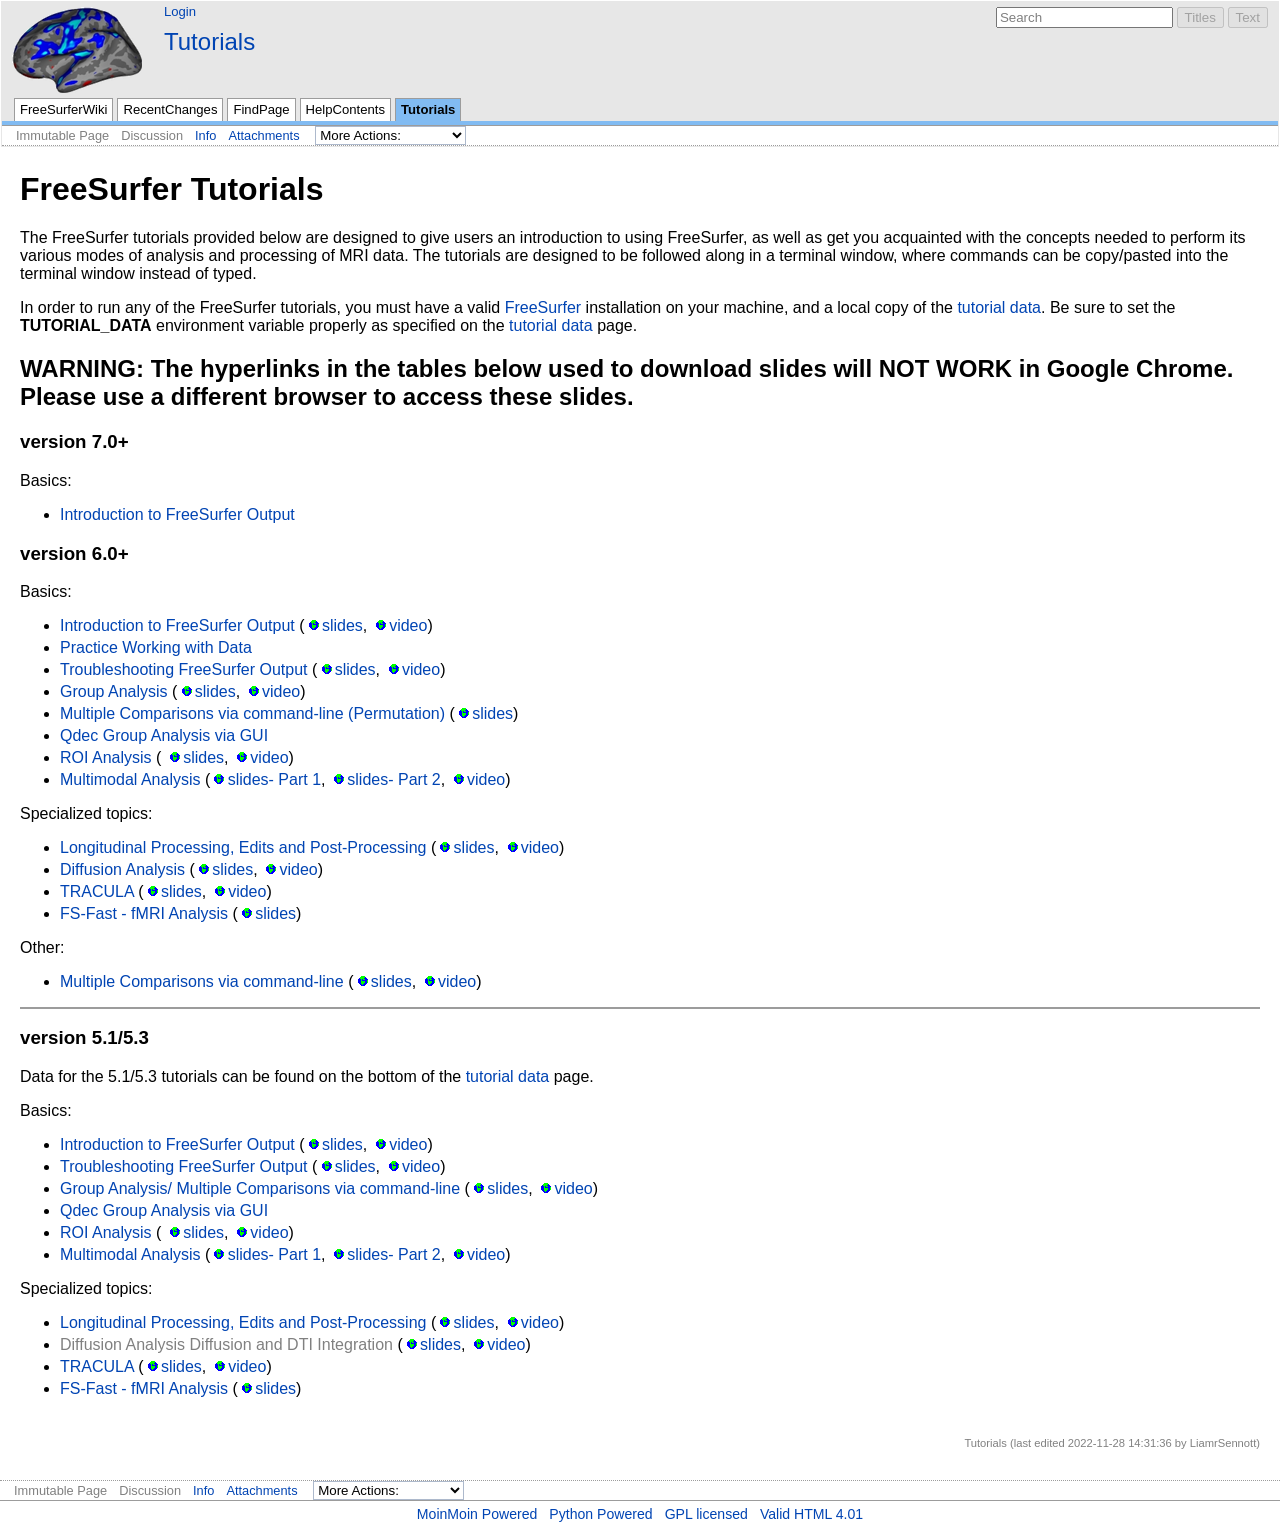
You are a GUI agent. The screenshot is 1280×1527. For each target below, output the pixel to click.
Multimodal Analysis (130, 779)
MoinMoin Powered (477, 1514)
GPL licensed (706, 1514)
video (408, 625)
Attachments (263, 135)
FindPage (261, 109)
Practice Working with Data (156, 647)
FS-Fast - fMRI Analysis (144, 913)
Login (180, 11)
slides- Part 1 (274, 779)
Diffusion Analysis (122, 869)
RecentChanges (170, 109)
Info (205, 135)
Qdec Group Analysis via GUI (164, 735)
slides (342, 625)
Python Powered (600, 1514)
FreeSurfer (543, 307)
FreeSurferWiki (63, 109)
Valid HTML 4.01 (811, 1514)
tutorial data (999, 307)
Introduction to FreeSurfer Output (177, 514)
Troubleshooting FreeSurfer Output (184, 669)
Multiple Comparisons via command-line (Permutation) (252, 713)
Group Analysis (114, 691)
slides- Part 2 (393, 779)
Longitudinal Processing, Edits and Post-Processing (243, 847)
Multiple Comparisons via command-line (202, 981)
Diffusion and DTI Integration (291, 1344)
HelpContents (345, 109)
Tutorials (209, 41)
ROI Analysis (106, 757)
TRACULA (97, 891)
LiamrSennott (1223, 1443)
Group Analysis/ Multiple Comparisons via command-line (260, 1188)
